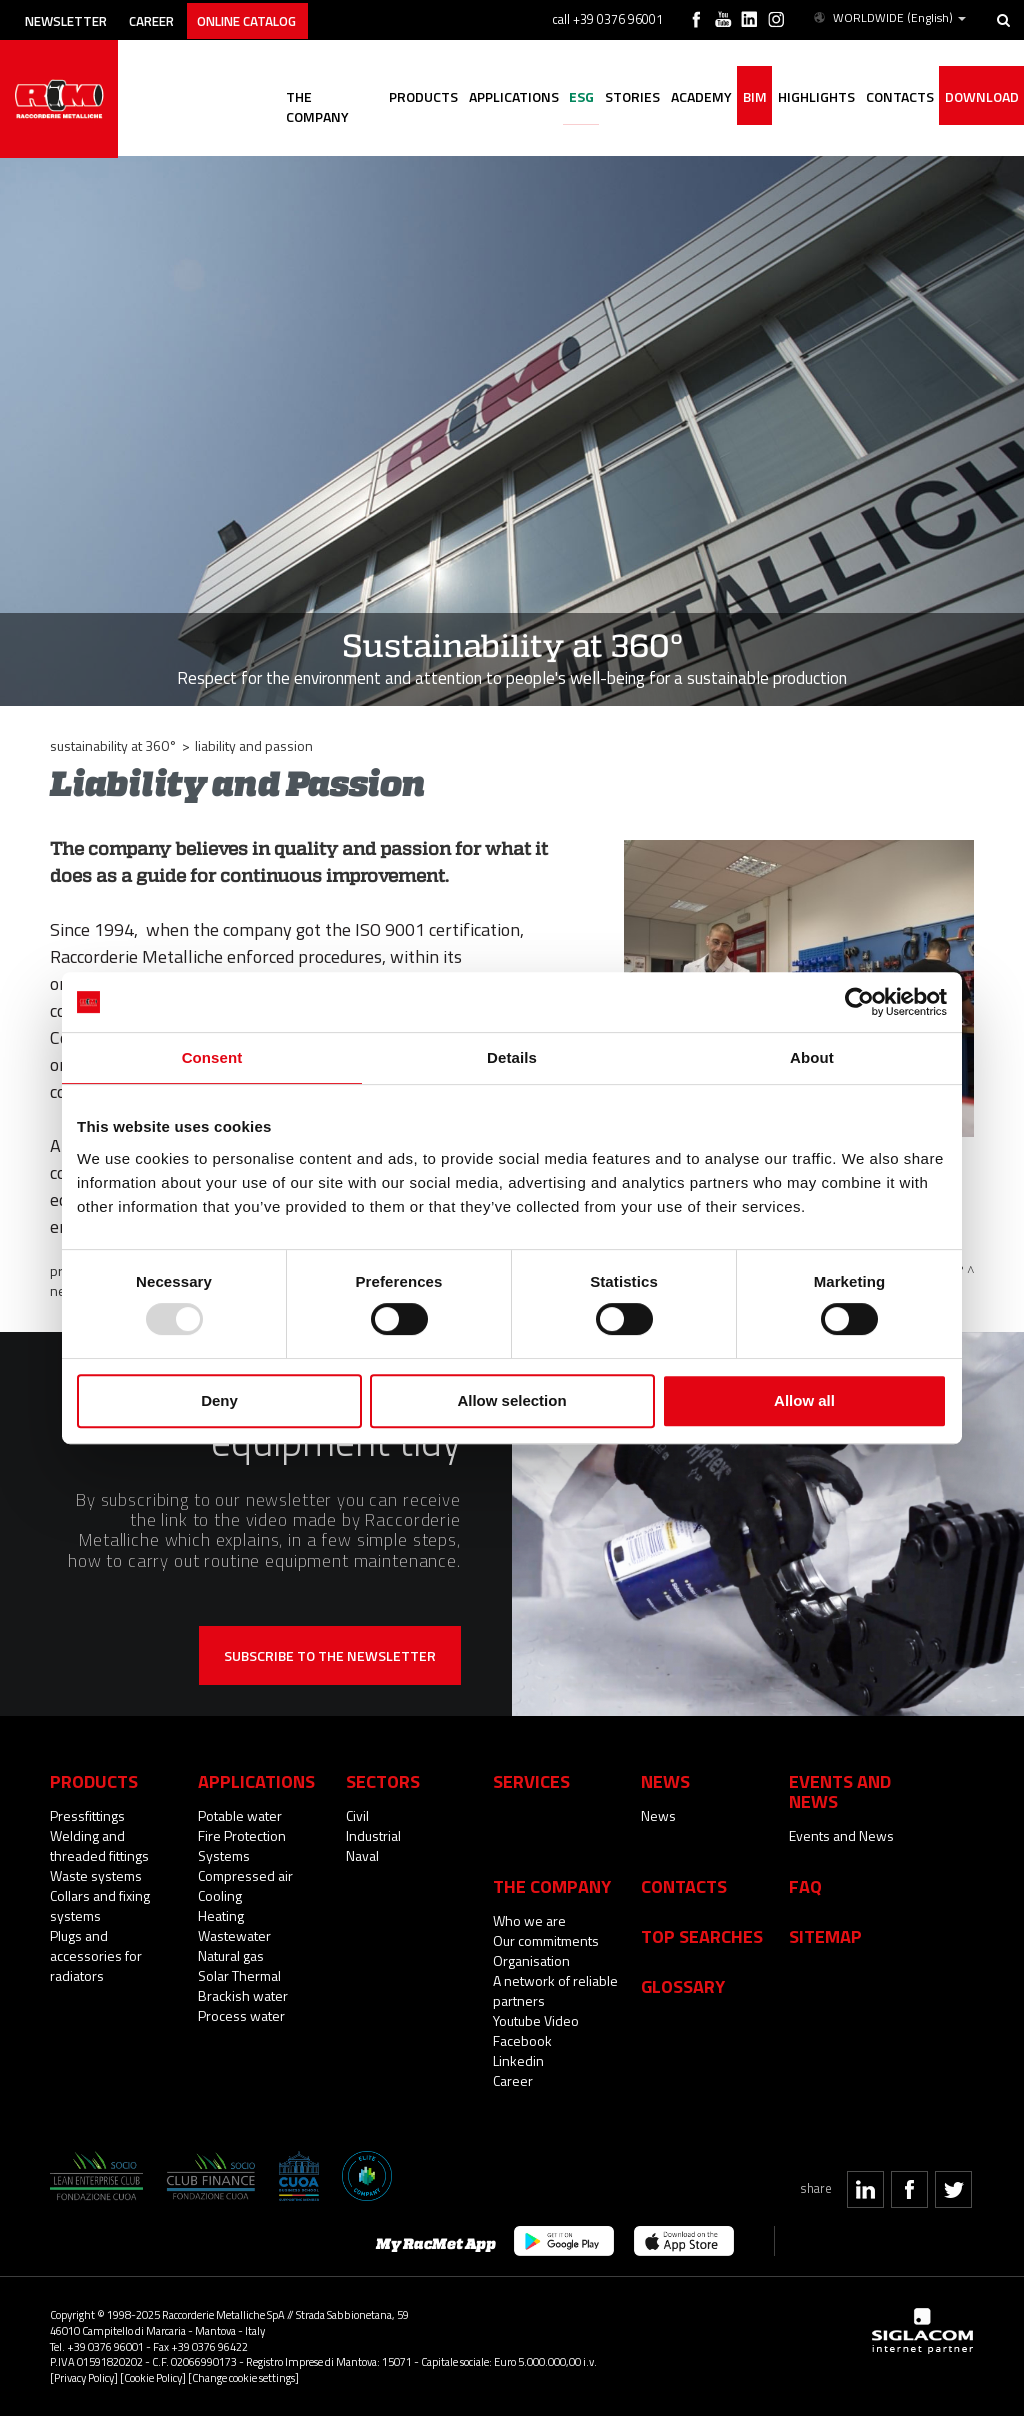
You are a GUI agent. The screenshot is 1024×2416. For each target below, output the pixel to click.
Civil (357, 1815)
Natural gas (231, 1955)
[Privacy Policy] (84, 2377)
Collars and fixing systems (100, 1905)
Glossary (683, 1986)
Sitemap (825, 1936)
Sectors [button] (383, 1781)
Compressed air (245, 1875)
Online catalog (271, 17)
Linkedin (518, 2060)
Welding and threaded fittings (99, 1845)
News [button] (665, 1781)
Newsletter (71, 17)
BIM (744, 97)
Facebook (522, 2040)
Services (531, 1781)
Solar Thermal (239, 1975)
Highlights (808, 97)
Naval (362, 1855)
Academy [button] (687, 97)
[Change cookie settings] (243, 2377)
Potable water (240, 1815)
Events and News (841, 1835)
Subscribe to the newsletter (330, 1655)
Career (167, 17)
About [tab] (812, 1057)
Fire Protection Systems (242, 1845)
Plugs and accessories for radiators (96, 1955)
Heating (221, 1915)
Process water (241, 2015)
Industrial (373, 1835)
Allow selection (511, 1400)
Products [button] (396, 97)
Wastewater (234, 1935)
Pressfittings (87, 1815)
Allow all (804, 1400)
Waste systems (96, 1875)
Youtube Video (536, 2020)
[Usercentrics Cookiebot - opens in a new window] (859, 1002)
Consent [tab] (212, 1057)
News (658, 1815)
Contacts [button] (895, 97)
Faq (805, 1886)
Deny (219, 1400)
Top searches (702, 1936)
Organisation (531, 1960)
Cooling (220, 1895)
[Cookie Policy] (153, 2377)
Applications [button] (490, 97)
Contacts (684, 1886)
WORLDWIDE (889, 18)
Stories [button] (615, 97)
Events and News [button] (840, 1791)
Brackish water (243, 1995)
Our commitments (546, 1940)
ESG (561, 97)
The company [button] (302, 97)
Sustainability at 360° (113, 745)
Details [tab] (512, 1057)
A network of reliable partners (555, 1990)
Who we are (529, 1920)
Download (980, 97)
